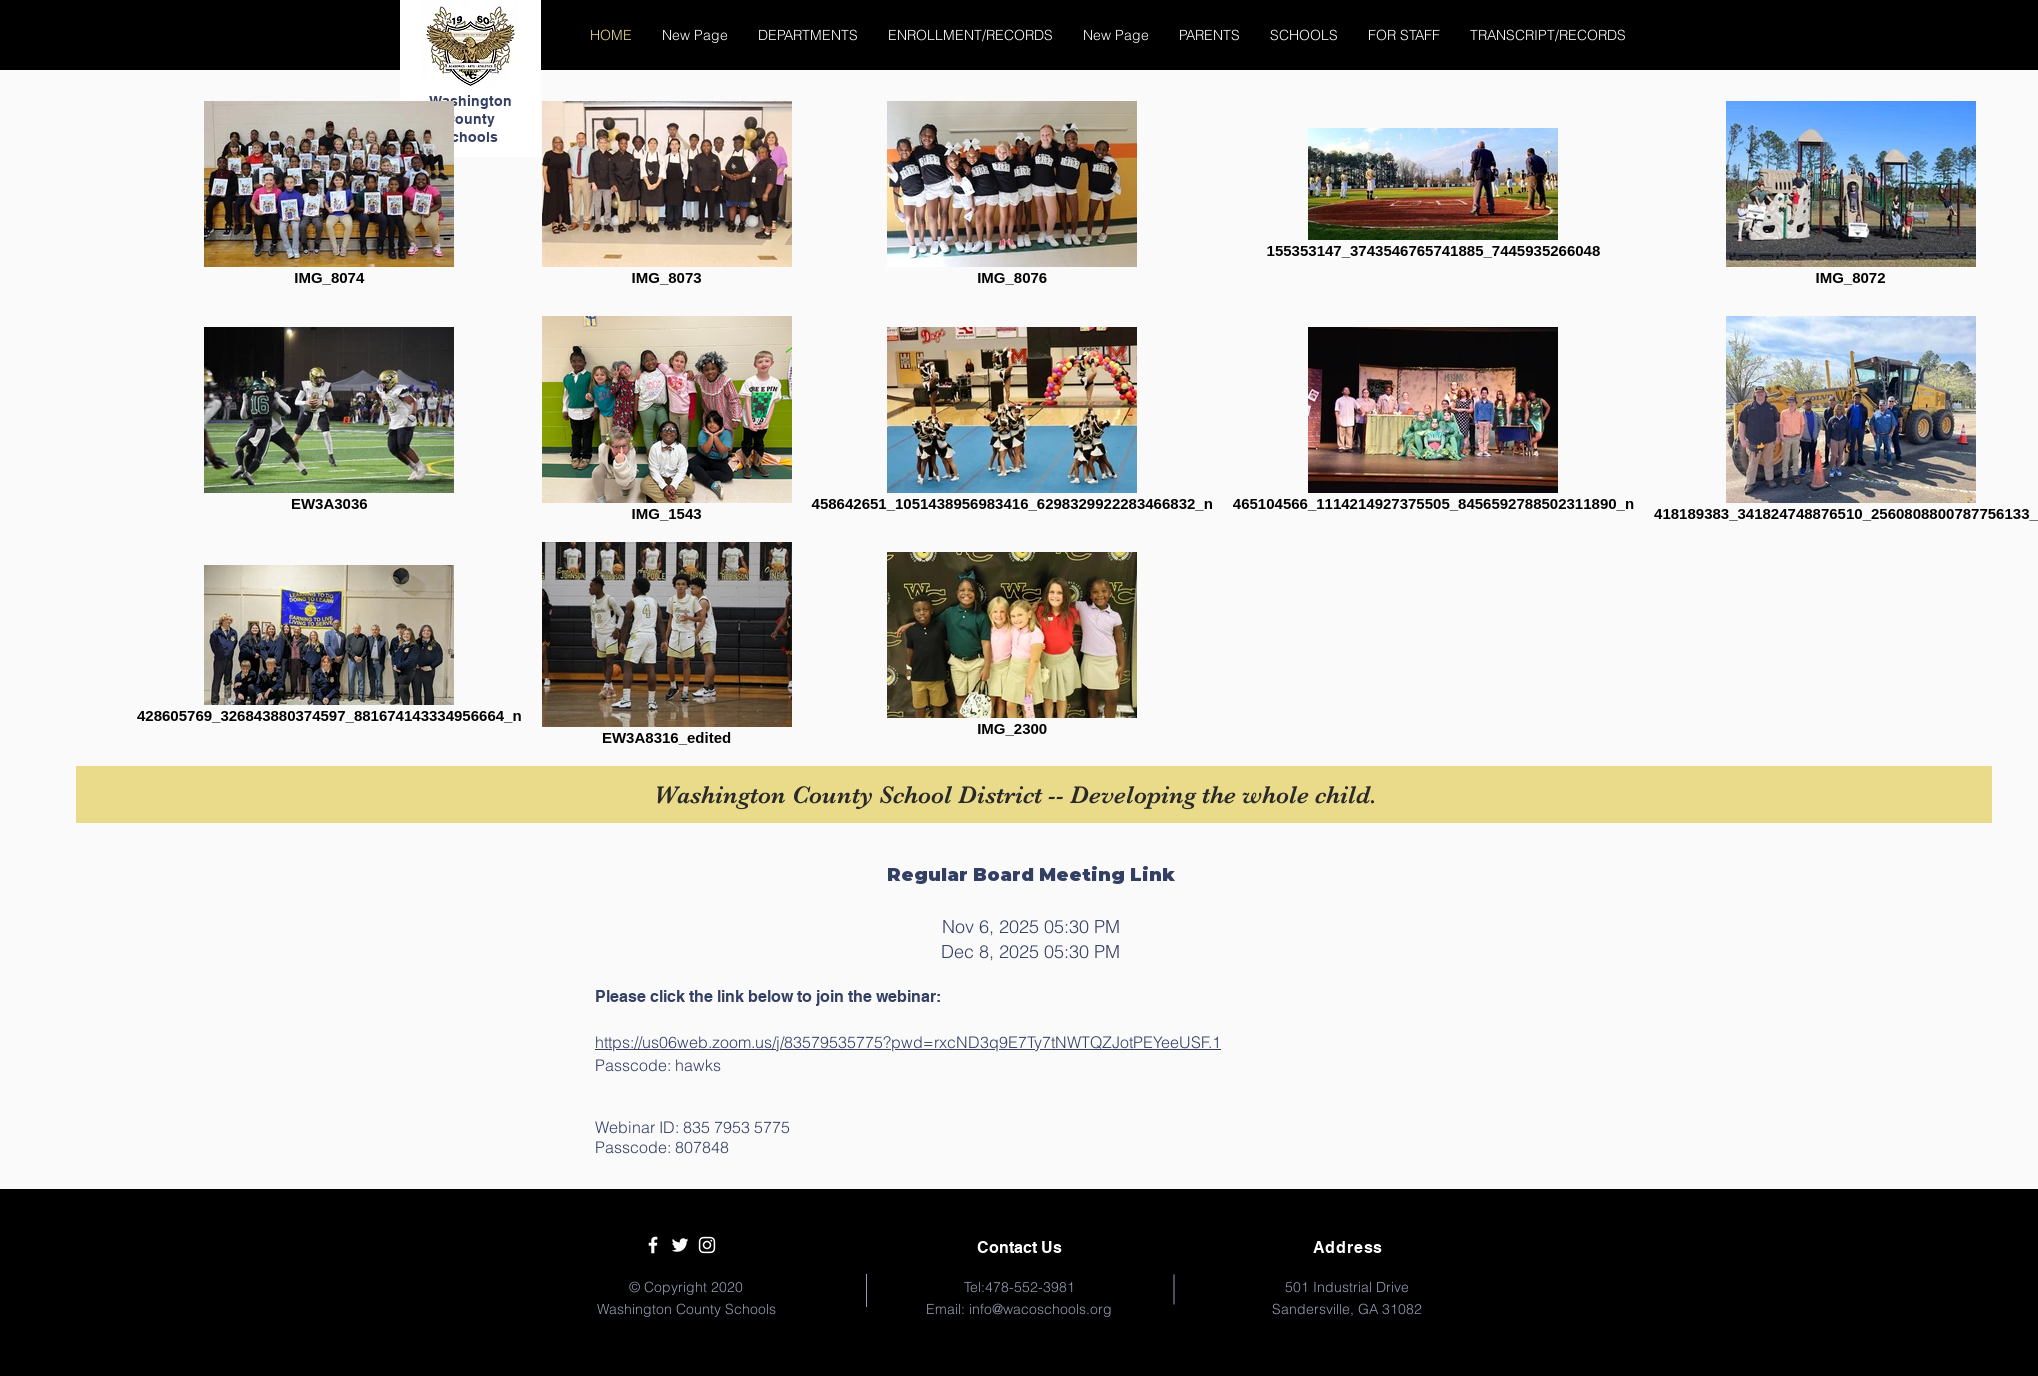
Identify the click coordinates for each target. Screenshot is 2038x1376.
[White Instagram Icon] (707, 1245)
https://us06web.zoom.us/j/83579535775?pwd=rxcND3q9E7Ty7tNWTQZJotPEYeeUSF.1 (908, 1042)
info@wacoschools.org (1040, 1309)
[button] (808, 35)
